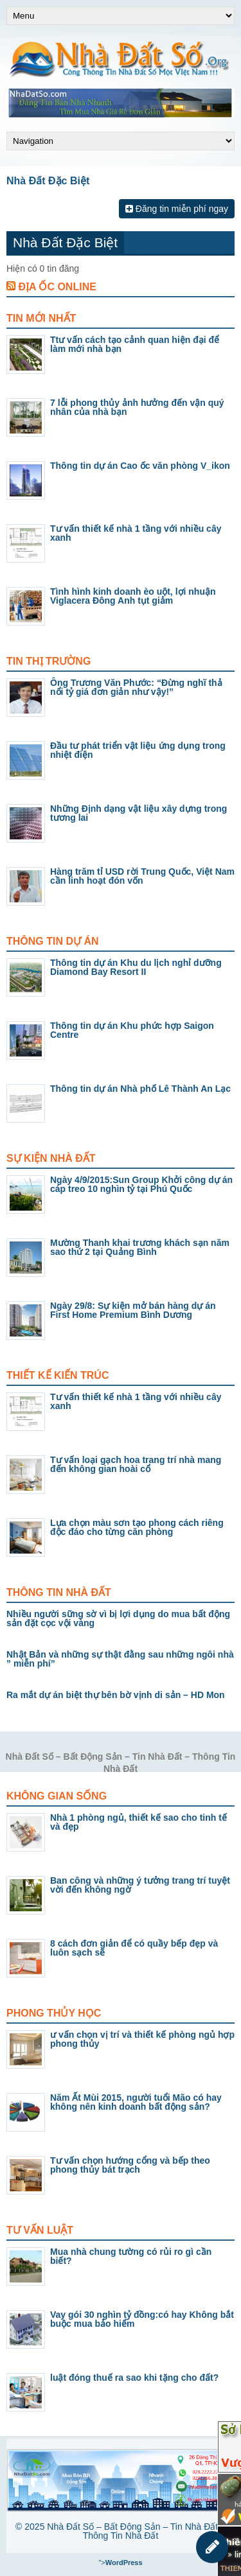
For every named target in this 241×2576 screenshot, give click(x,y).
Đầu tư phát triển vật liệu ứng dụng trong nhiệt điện (138, 750)
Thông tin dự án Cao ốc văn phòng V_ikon (140, 465)
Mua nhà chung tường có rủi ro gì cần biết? (130, 2256)
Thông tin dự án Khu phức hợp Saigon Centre (132, 1030)
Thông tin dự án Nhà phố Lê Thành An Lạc (140, 1088)
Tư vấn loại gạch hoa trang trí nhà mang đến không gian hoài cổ (135, 1464)
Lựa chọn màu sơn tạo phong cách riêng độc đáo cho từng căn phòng (137, 1527)
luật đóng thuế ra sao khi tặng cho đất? (134, 2377)
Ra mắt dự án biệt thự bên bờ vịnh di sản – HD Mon (115, 1695)
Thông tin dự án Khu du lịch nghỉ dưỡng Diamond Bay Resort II (136, 967)
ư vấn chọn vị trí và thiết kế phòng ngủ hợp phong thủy (142, 2039)
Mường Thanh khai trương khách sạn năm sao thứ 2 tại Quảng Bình (139, 1247)
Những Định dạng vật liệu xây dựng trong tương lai (138, 813)
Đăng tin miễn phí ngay (176, 209)
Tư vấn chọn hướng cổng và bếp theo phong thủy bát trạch (130, 2165)
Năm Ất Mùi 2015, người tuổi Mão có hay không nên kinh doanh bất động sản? (136, 2102)
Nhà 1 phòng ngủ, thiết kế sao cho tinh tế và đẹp (138, 1822)
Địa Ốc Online (57, 286)
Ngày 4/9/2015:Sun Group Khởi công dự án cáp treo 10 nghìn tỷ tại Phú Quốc (141, 1184)
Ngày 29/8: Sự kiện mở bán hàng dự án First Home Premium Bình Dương (133, 1310)
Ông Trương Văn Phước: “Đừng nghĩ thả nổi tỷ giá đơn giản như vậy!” (136, 687)
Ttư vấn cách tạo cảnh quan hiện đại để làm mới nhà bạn (134, 344)
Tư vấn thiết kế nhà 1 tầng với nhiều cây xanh (135, 533)
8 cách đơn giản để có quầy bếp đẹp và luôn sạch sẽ (134, 1948)
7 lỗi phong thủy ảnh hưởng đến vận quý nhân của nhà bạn (137, 407)
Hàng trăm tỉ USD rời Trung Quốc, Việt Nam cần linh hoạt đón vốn (142, 876)
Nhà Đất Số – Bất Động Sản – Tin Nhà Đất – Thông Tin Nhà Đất (136, 2531)
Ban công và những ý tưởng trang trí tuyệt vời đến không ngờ (140, 1885)
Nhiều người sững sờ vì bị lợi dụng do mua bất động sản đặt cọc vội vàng (118, 1618)
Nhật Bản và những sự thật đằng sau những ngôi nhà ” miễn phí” (120, 1659)
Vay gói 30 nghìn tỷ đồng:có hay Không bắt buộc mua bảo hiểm (142, 2319)
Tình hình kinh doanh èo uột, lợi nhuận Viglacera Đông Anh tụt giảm (133, 596)
